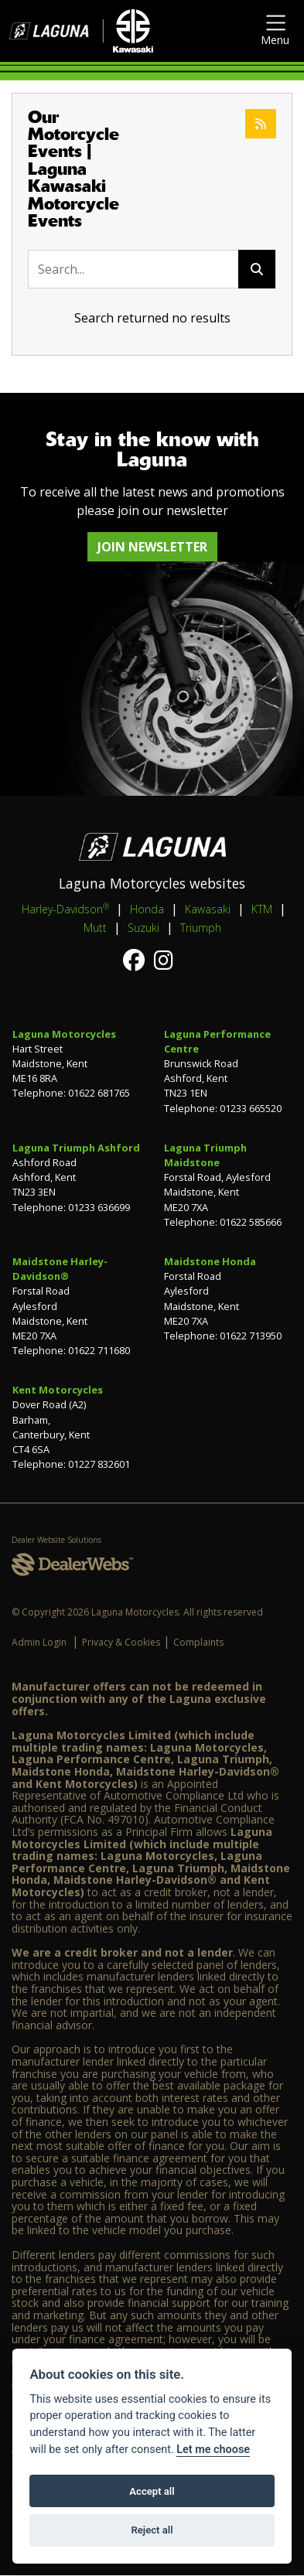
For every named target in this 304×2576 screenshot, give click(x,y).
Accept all (151, 2491)
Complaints (198, 1642)
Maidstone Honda (210, 1261)
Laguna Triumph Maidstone (205, 1155)
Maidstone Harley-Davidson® (60, 1268)
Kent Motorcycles (57, 1390)
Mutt (95, 927)
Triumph (200, 927)
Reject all (151, 2530)
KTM (261, 909)
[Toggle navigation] (275, 30)
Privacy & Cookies (121, 1642)
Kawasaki (208, 909)
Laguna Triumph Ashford (76, 1148)
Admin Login (39, 1642)
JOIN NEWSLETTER (152, 546)
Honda (147, 909)
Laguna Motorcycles (64, 1034)
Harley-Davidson (65, 908)
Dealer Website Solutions (56, 1539)
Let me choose (213, 2449)
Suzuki (143, 927)
